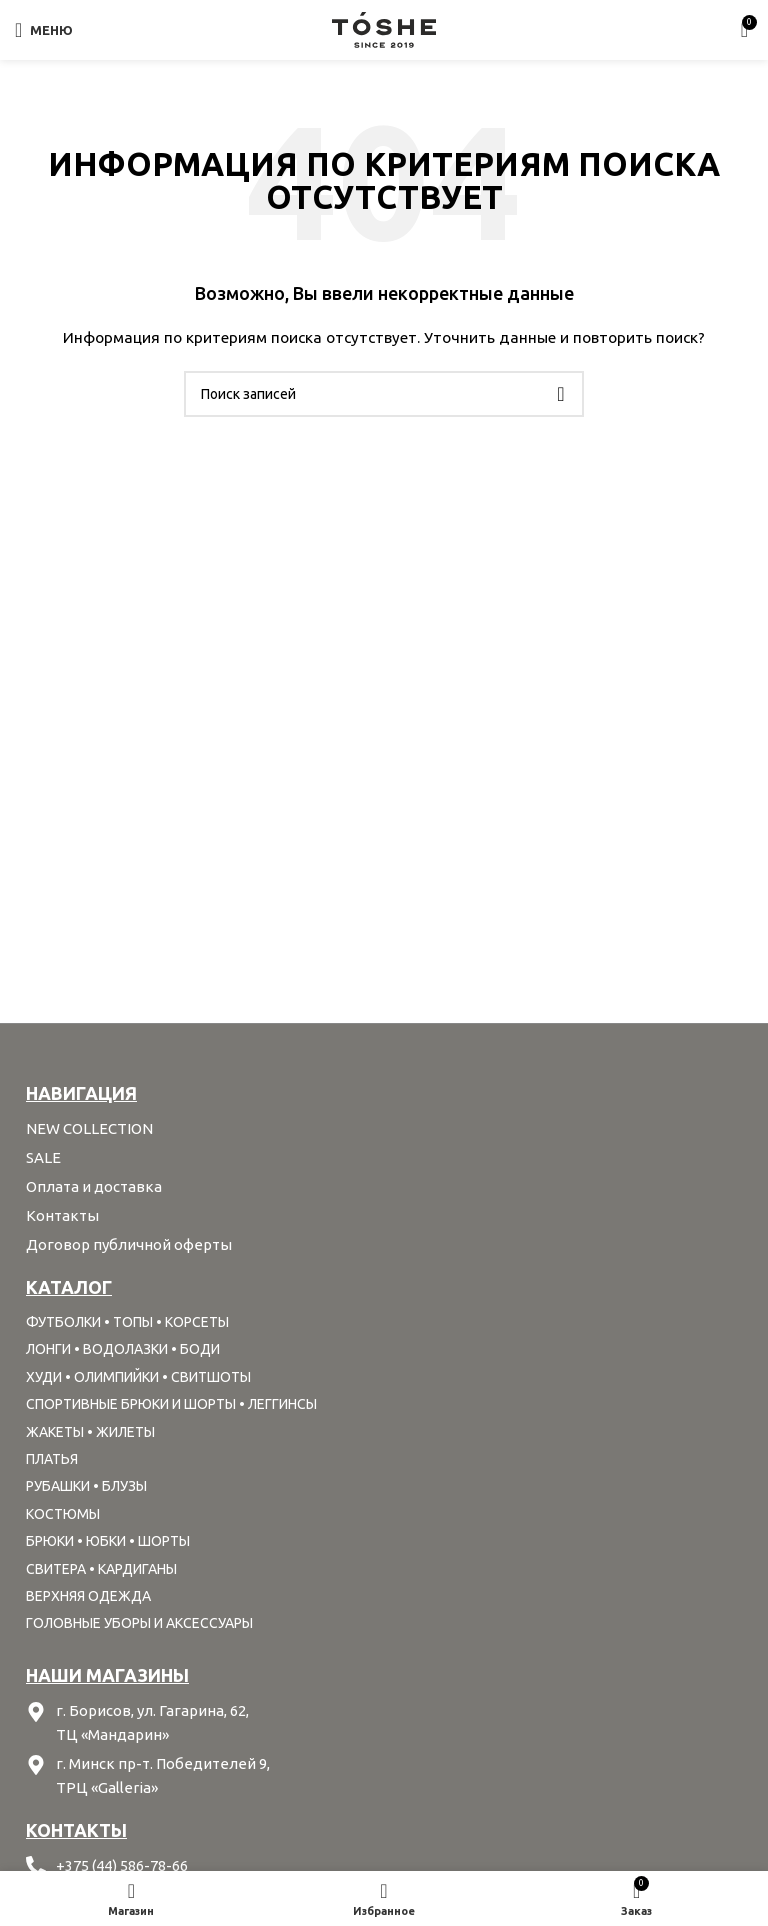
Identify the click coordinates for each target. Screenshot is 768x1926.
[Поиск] (384, 394)
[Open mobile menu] (44, 30)
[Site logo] (384, 29)
